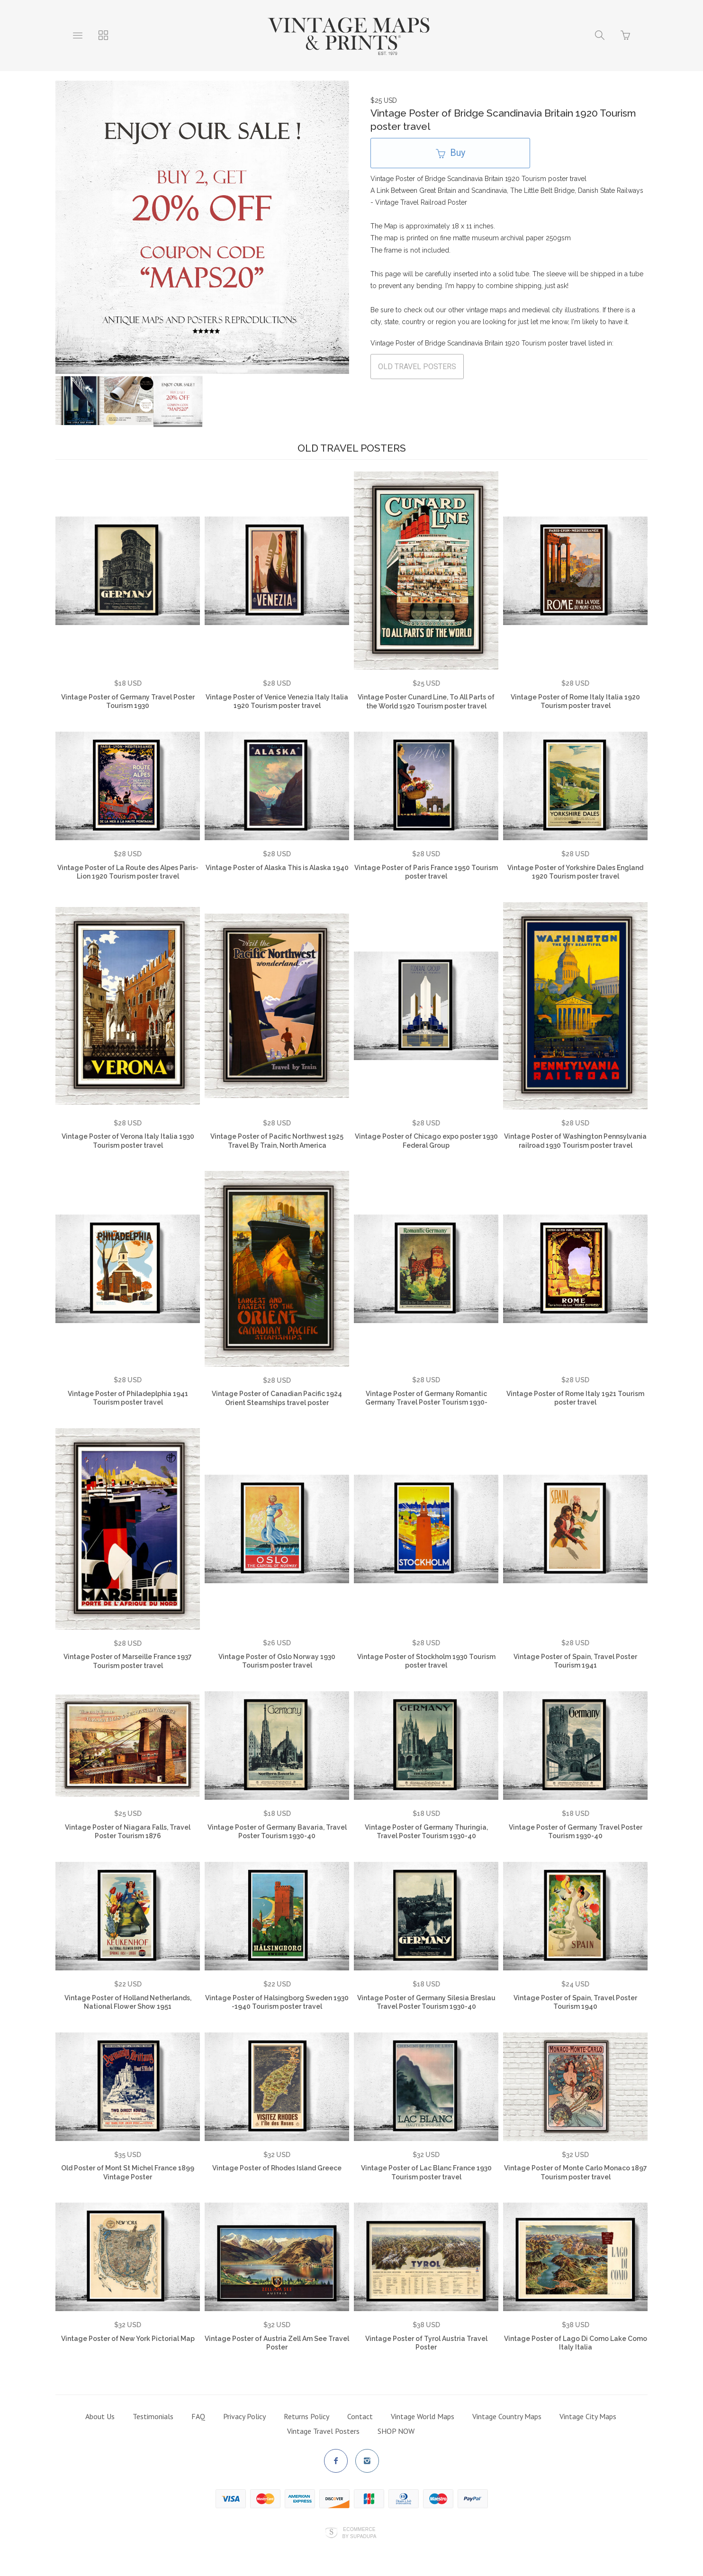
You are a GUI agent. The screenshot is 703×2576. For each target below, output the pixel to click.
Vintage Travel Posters (323, 2431)
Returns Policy (306, 2416)
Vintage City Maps (587, 2416)
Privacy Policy (244, 2416)
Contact (360, 2416)
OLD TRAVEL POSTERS (417, 366)
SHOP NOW (396, 2431)
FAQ (198, 2416)
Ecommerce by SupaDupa (359, 2532)
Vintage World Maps (422, 2416)
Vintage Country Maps (506, 2416)
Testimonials (153, 2416)
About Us (100, 2416)
